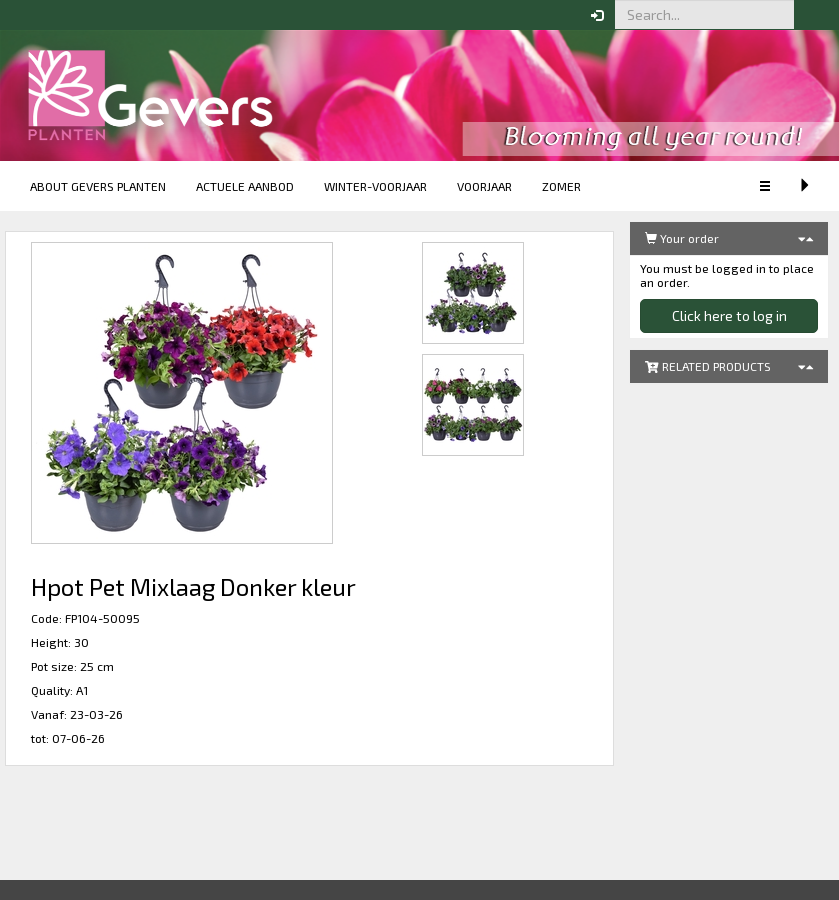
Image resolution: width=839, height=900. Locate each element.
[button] (809, 15)
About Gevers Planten (98, 186)
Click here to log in (729, 315)
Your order (682, 238)
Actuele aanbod (245, 186)
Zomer (561, 186)
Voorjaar (484, 186)
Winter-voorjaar (375, 186)
